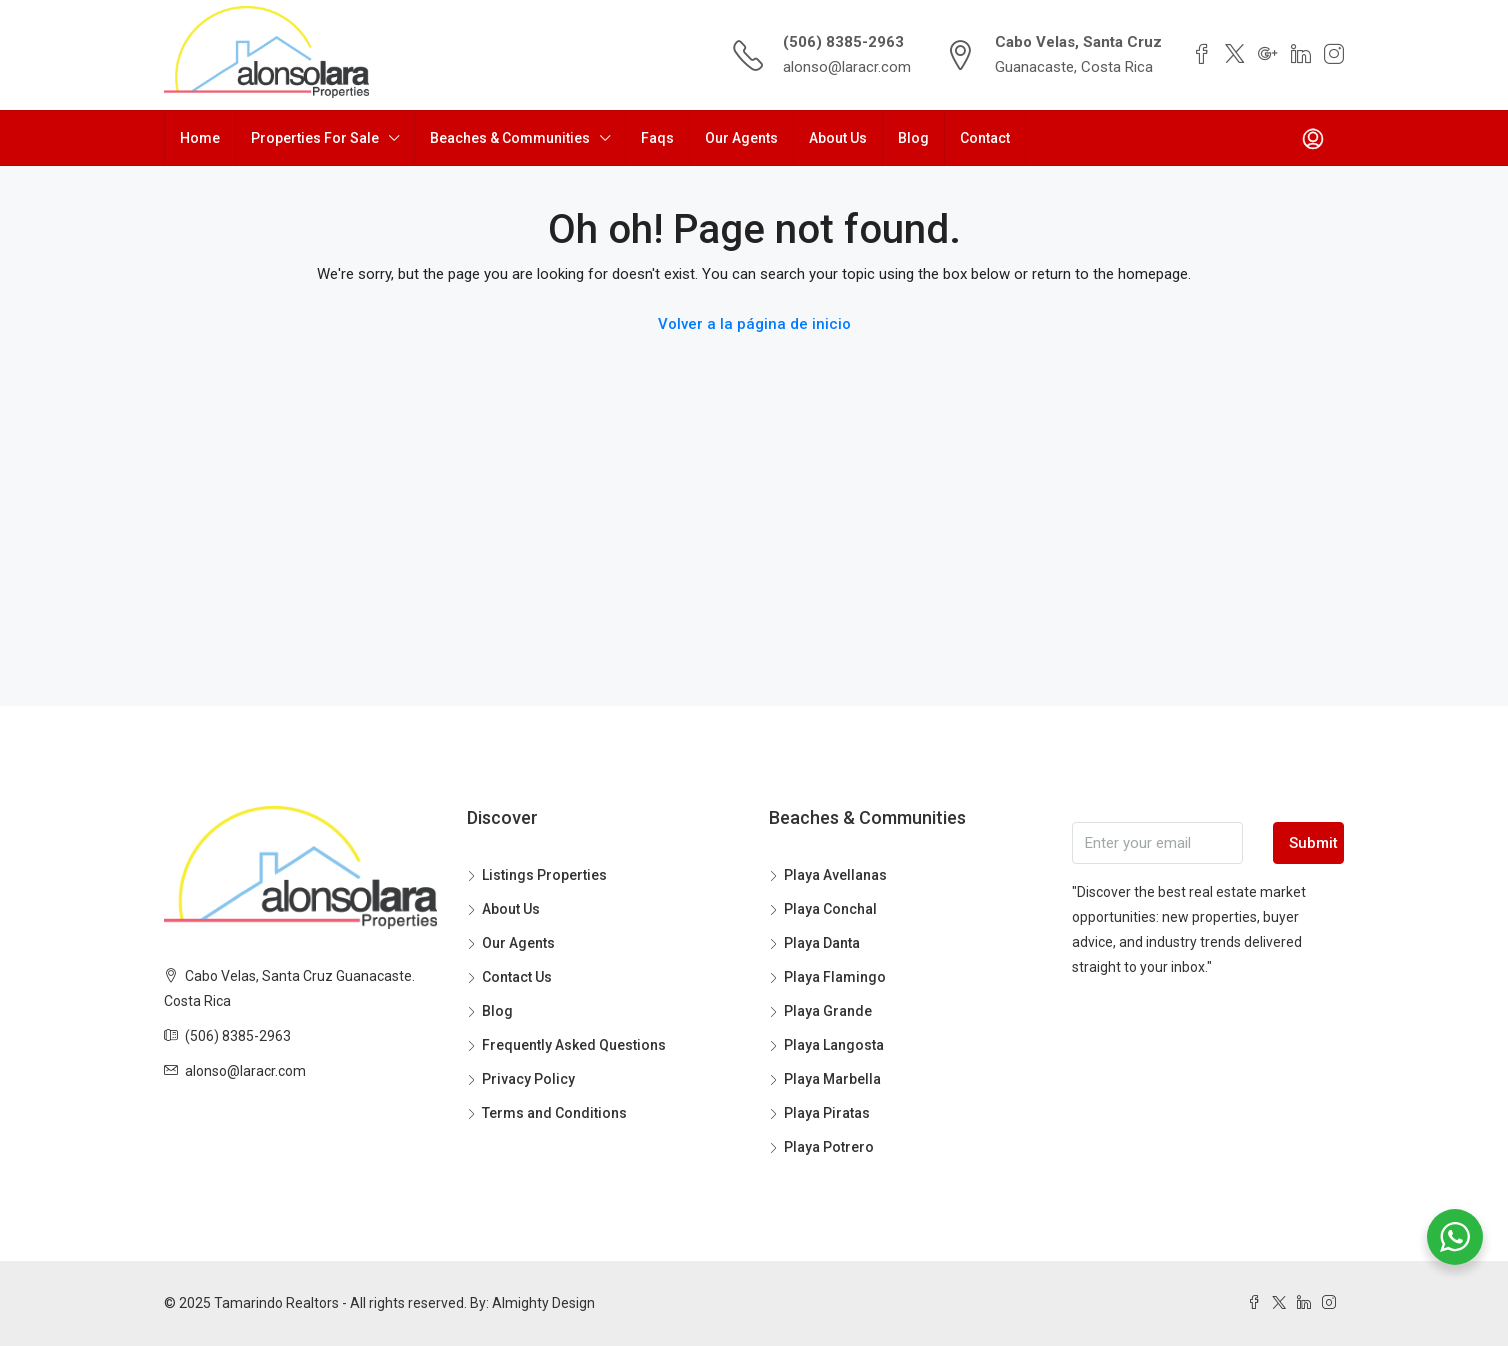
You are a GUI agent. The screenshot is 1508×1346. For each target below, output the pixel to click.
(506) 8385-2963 (843, 42)
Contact (985, 138)
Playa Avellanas (835, 875)
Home (200, 138)
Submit (1313, 843)
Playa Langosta (834, 1045)
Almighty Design (543, 1303)
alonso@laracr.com (847, 67)
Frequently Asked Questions (574, 1045)
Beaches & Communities (510, 138)
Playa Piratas (827, 1113)
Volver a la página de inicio (754, 324)
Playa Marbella (832, 1079)
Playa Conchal (830, 909)
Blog (913, 138)
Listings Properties (544, 875)
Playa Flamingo (835, 977)
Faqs (657, 138)
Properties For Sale (315, 138)
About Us (838, 138)
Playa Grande (828, 1011)
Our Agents (741, 138)
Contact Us (517, 977)
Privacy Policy (528, 1079)
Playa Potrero (829, 1147)
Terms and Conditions (554, 1113)
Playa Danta (822, 943)
